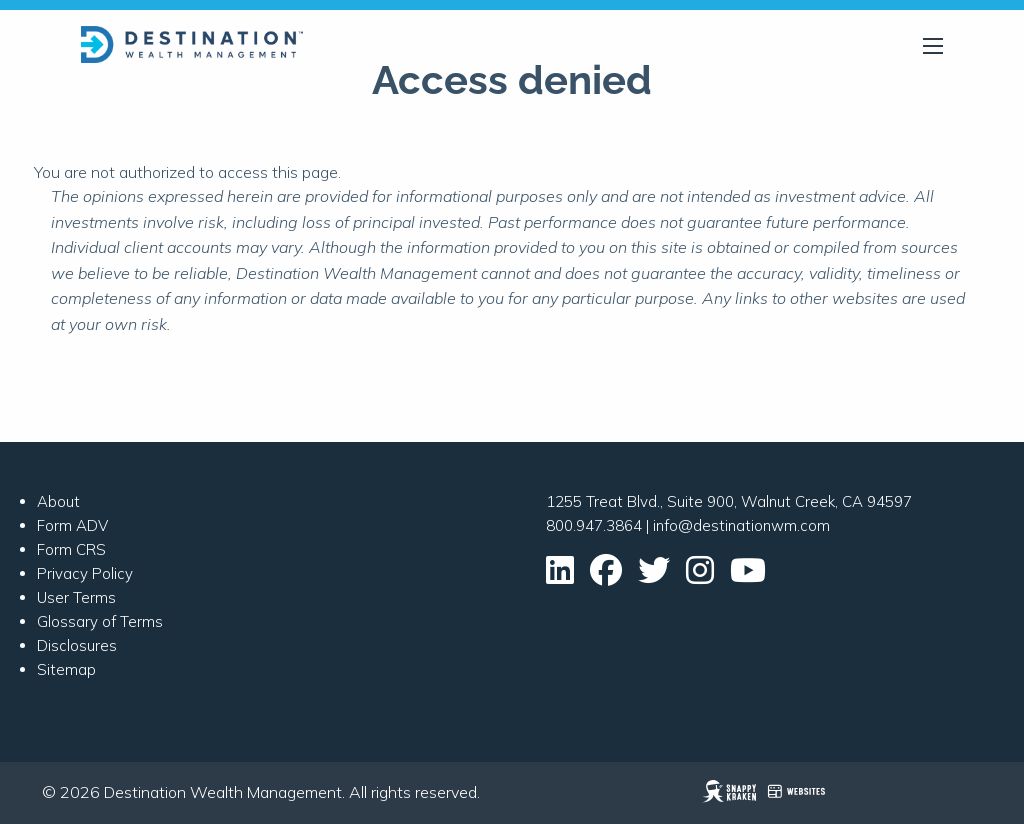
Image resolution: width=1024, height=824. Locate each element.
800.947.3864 (594, 525)
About (58, 501)
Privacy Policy (85, 573)
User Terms (76, 597)
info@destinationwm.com (741, 525)
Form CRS (71, 549)
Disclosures (77, 645)
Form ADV (72, 525)
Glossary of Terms (100, 621)
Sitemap (66, 669)
